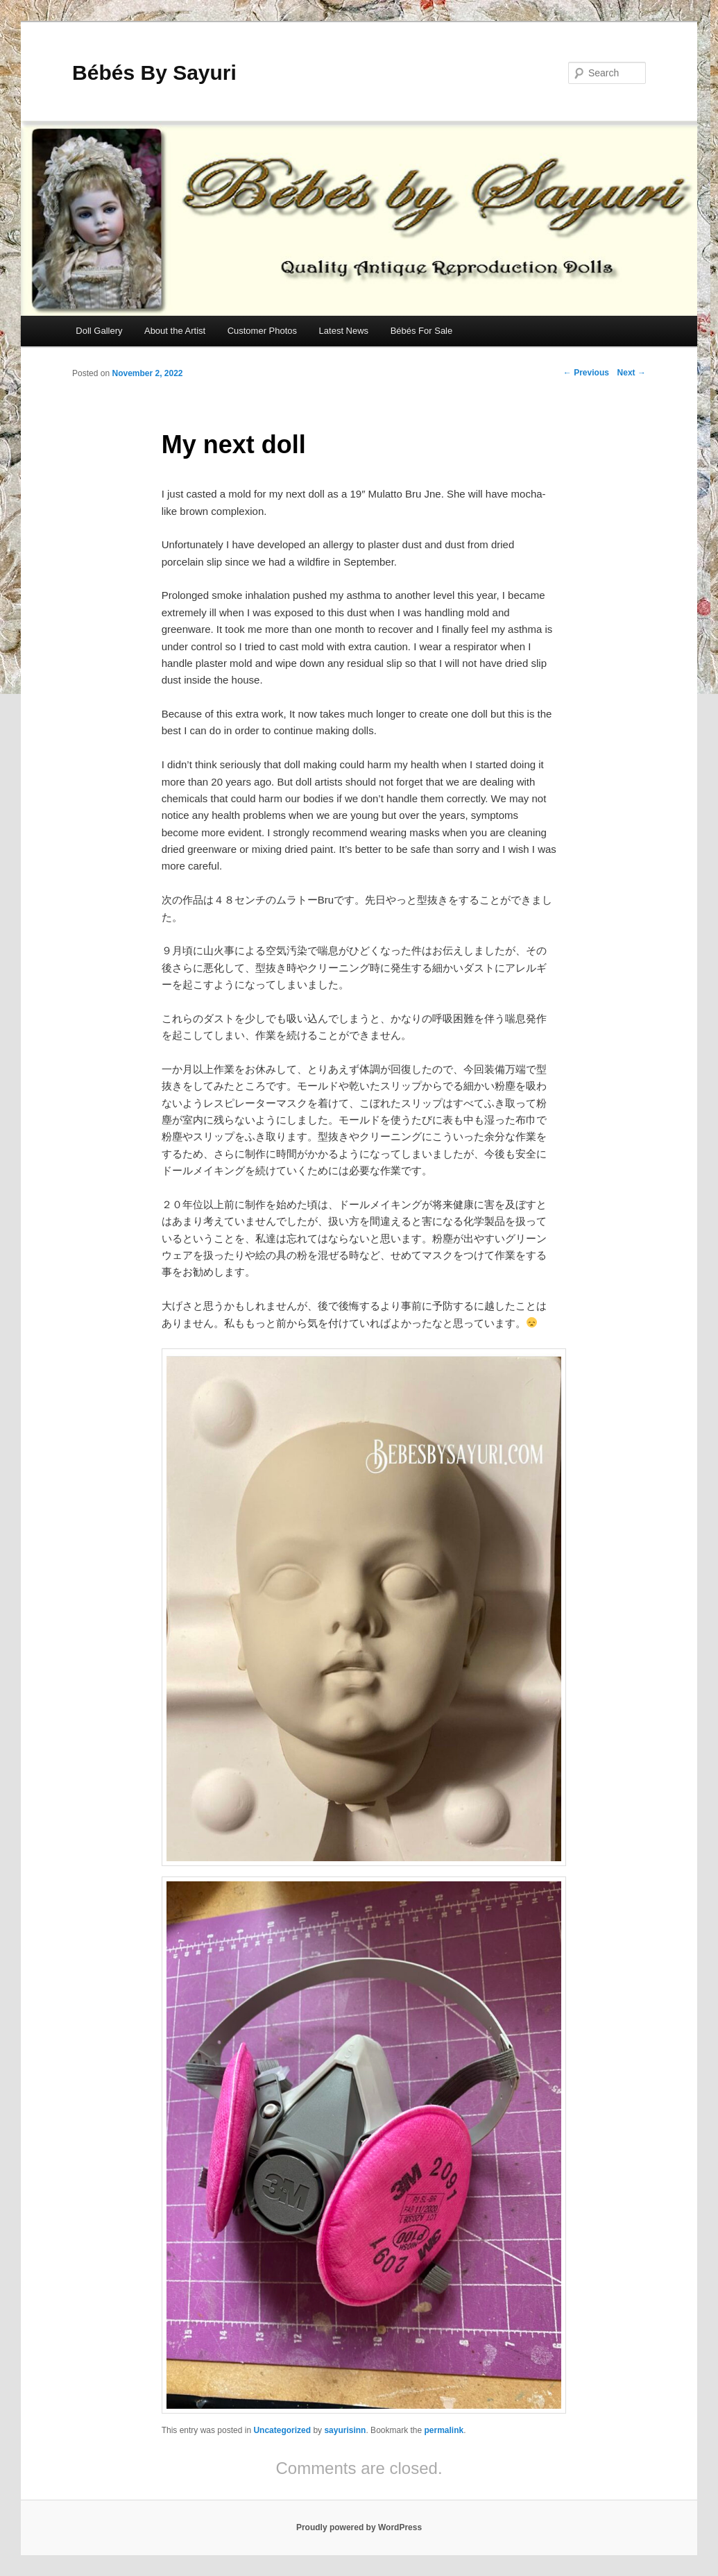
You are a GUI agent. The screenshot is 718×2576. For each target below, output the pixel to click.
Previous (586, 373)
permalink (444, 2430)
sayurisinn (345, 2430)
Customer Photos (262, 330)
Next (631, 373)
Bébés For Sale (422, 330)
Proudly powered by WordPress (359, 2527)
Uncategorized (282, 2430)
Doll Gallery (99, 330)
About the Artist (174, 330)
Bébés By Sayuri (154, 72)
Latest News (344, 330)
